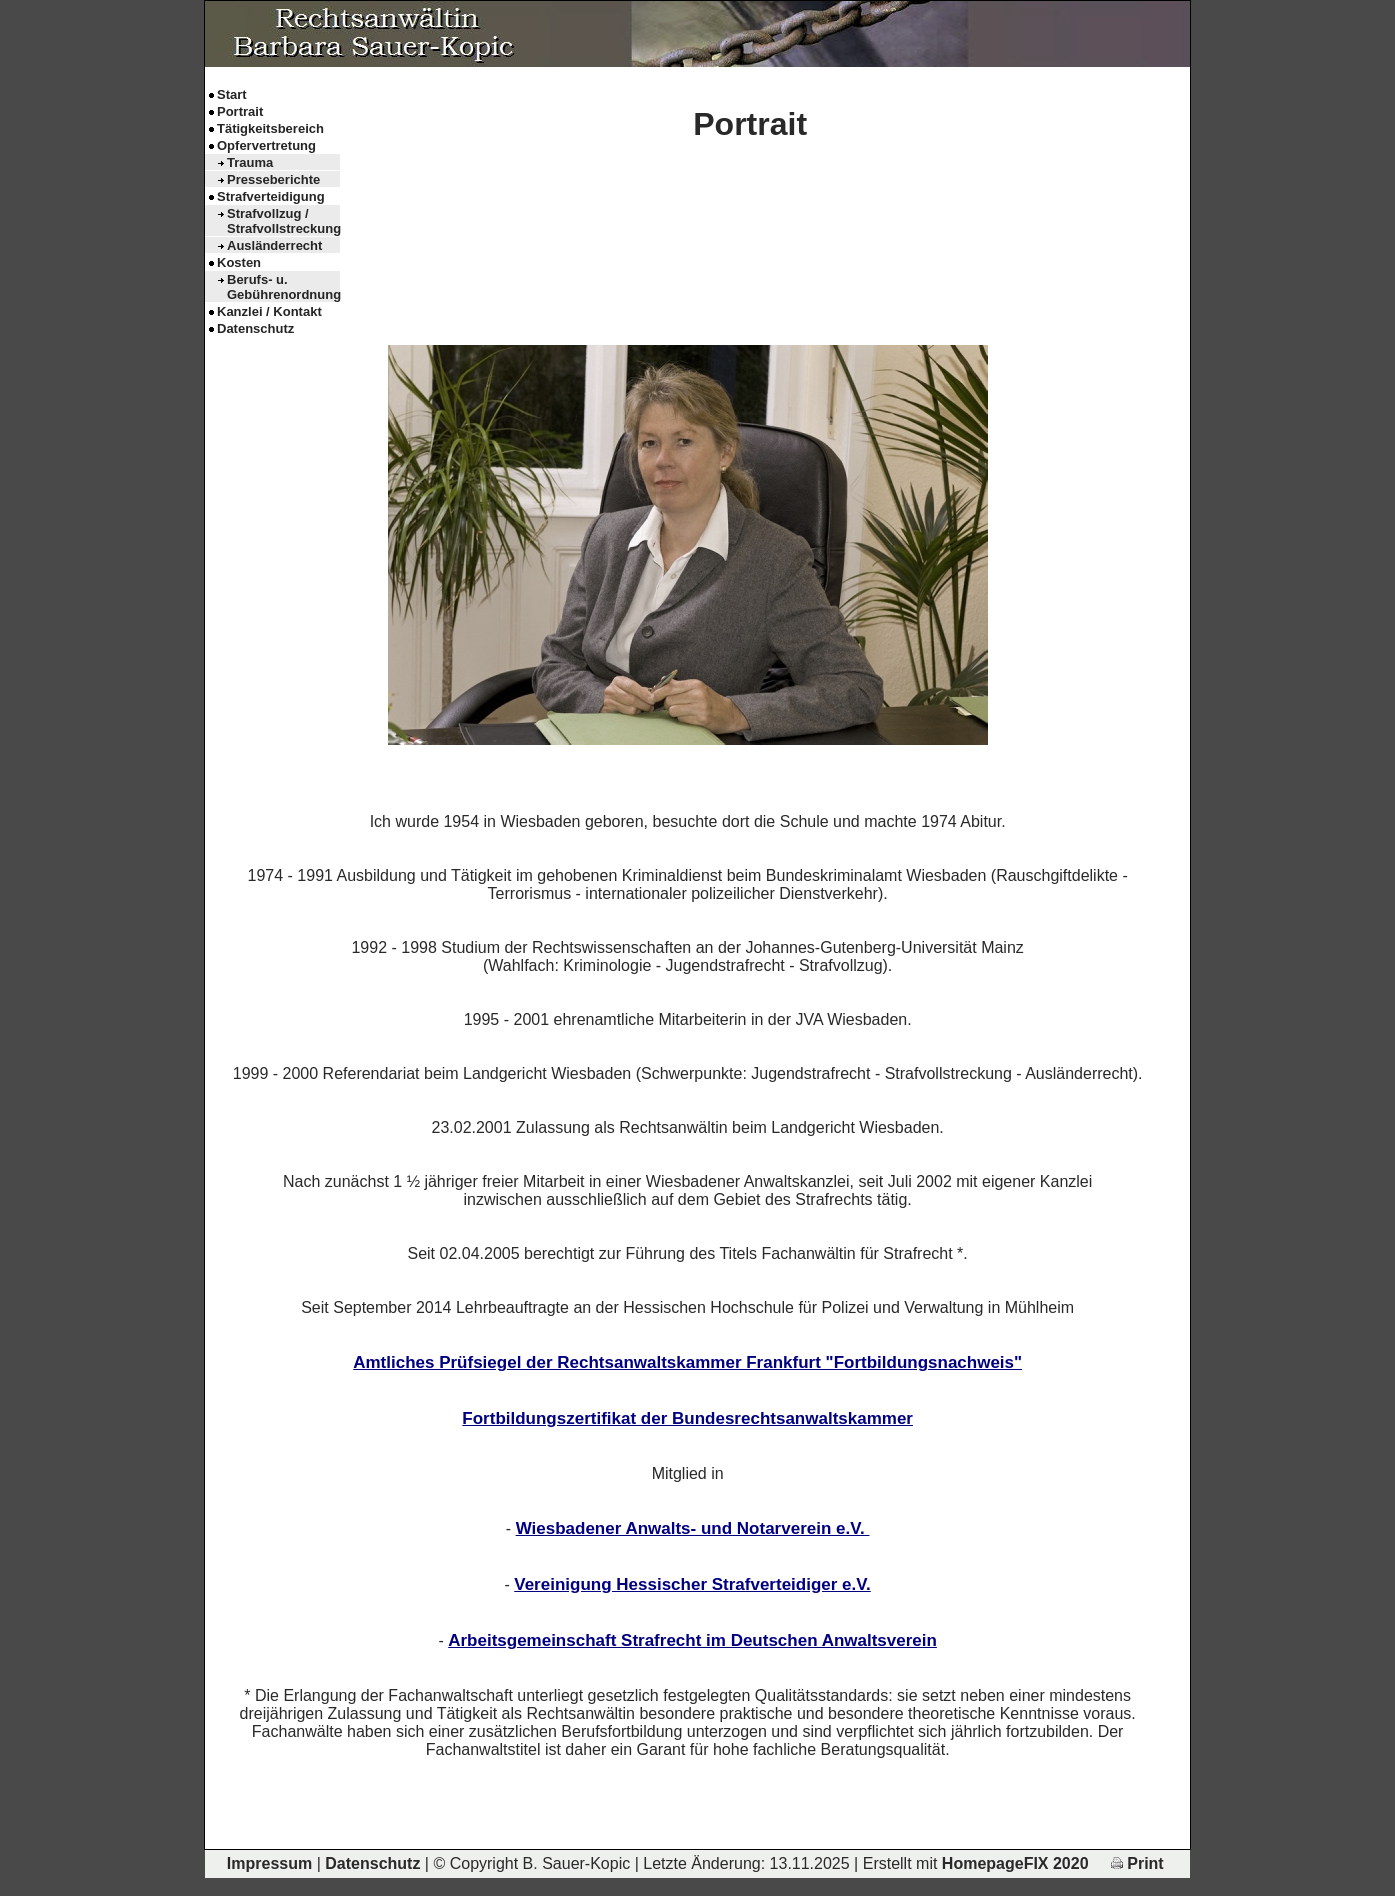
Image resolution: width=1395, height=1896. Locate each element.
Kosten (239, 262)
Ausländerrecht (274, 245)
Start (232, 94)
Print (1137, 1863)
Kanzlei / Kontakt (269, 311)
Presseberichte (273, 179)
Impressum (269, 1863)
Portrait (240, 111)
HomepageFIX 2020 (1015, 1863)
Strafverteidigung (271, 196)
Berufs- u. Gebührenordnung (283, 287)
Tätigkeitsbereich (270, 128)
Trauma (250, 162)
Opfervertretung (266, 145)
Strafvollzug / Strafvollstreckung (283, 221)
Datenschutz (255, 328)
